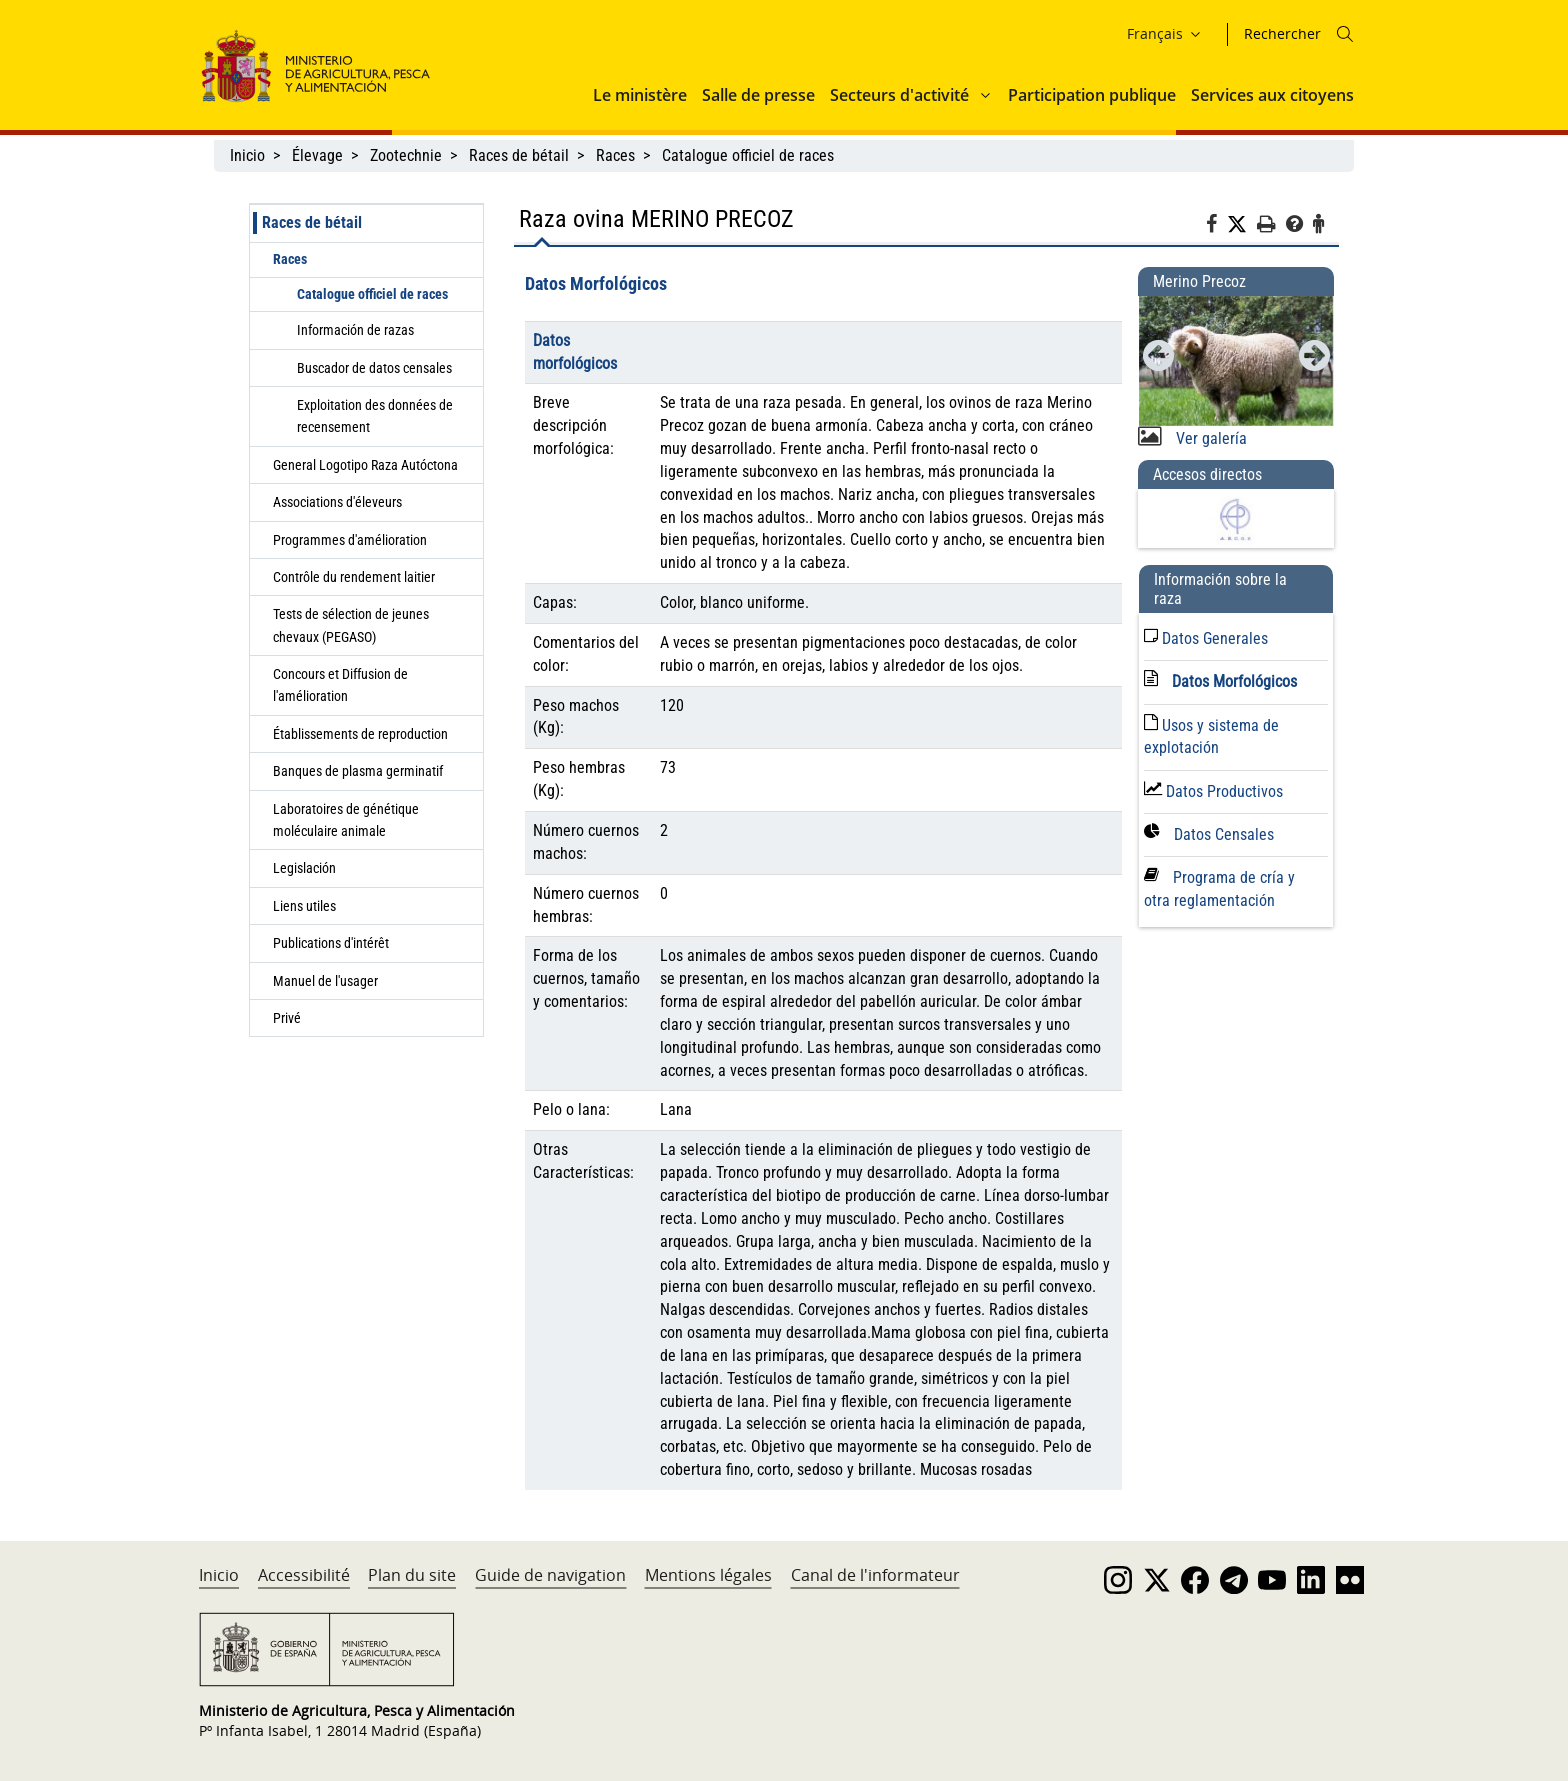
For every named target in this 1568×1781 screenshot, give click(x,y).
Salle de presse (758, 95)
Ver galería (1209, 438)
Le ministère (640, 95)
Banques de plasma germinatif (358, 771)
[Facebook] (1216, 227)
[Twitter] (1242, 225)
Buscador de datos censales (374, 368)
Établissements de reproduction (360, 734)
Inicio (247, 155)
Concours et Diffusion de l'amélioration (340, 685)
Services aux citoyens (1272, 95)
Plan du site (412, 1575)
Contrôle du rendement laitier (354, 577)
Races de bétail (519, 155)
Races (615, 155)
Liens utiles (304, 906)
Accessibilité (304, 1575)
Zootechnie (406, 155)
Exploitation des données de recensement (375, 416)
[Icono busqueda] (1345, 34)
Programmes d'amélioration (350, 540)
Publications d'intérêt (331, 943)
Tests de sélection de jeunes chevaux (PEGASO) (351, 625)
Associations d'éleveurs (337, 502)
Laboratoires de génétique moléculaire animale (346, 820)
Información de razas (355, 330)
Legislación (304, 868)
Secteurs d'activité (899, 95)
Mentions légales (708, 1575)
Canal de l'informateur (875, 1575)
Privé (287, 1018)
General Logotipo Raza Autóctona (365, 465)
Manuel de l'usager (325, 981)
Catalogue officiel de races (750, 155)
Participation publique (1092, 95)
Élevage (317, 155)
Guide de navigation (550, 1575)
